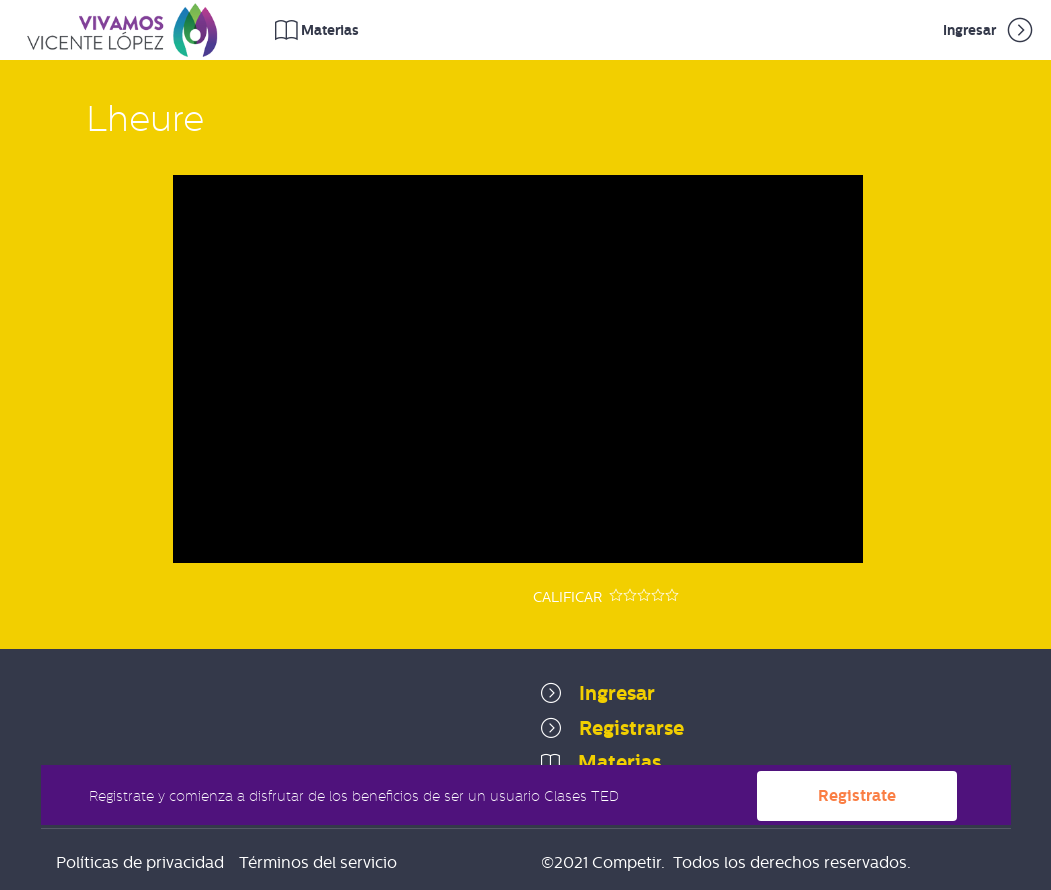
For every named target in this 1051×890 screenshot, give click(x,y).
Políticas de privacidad (140, 862)
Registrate (857, 794)
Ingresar (989, 30)
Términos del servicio (318, 862)
